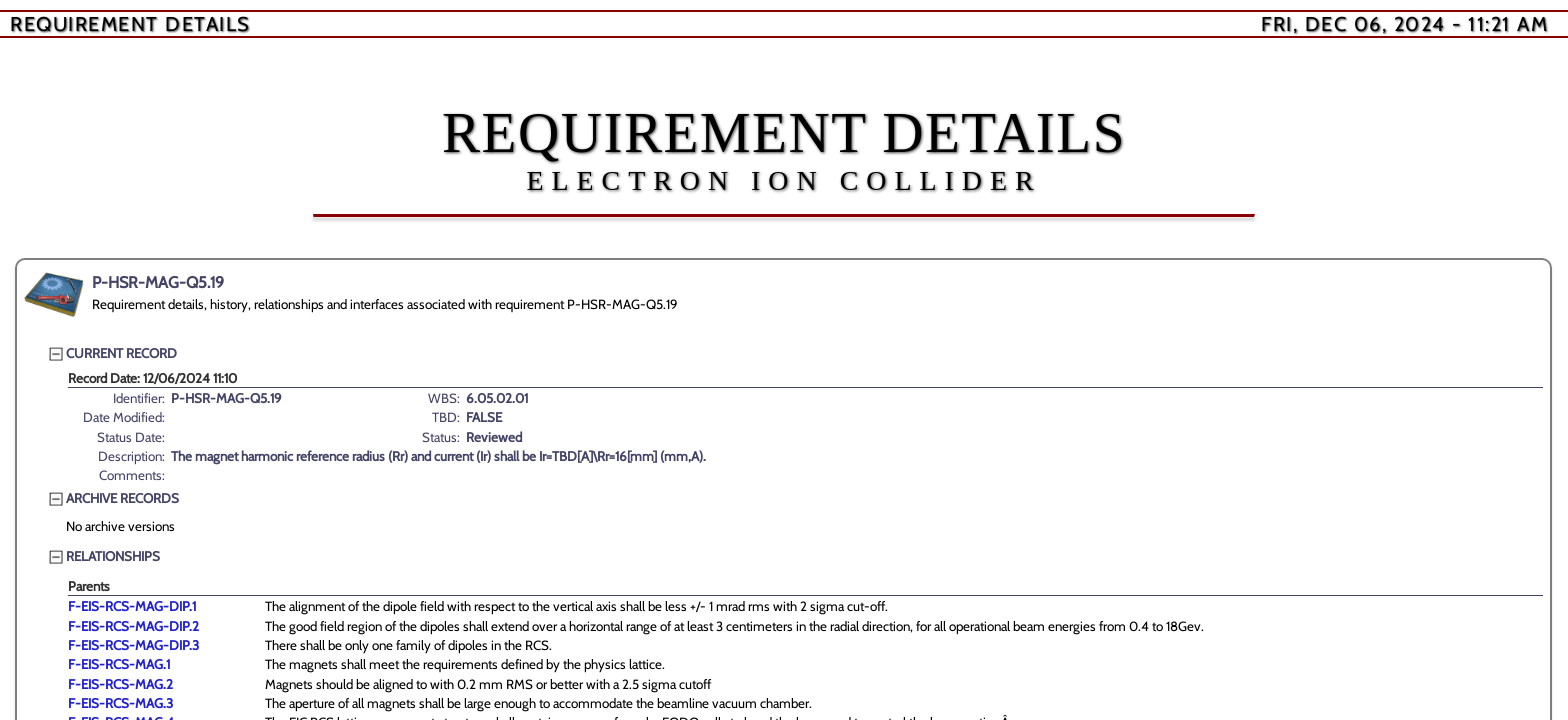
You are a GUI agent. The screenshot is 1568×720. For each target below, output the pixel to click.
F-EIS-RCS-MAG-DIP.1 (132, 606)
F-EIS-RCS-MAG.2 (120, 684)
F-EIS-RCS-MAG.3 (120, 703)
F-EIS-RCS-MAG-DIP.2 (133, 626)
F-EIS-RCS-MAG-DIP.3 (133, 645)
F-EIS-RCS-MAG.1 (119, 664)
